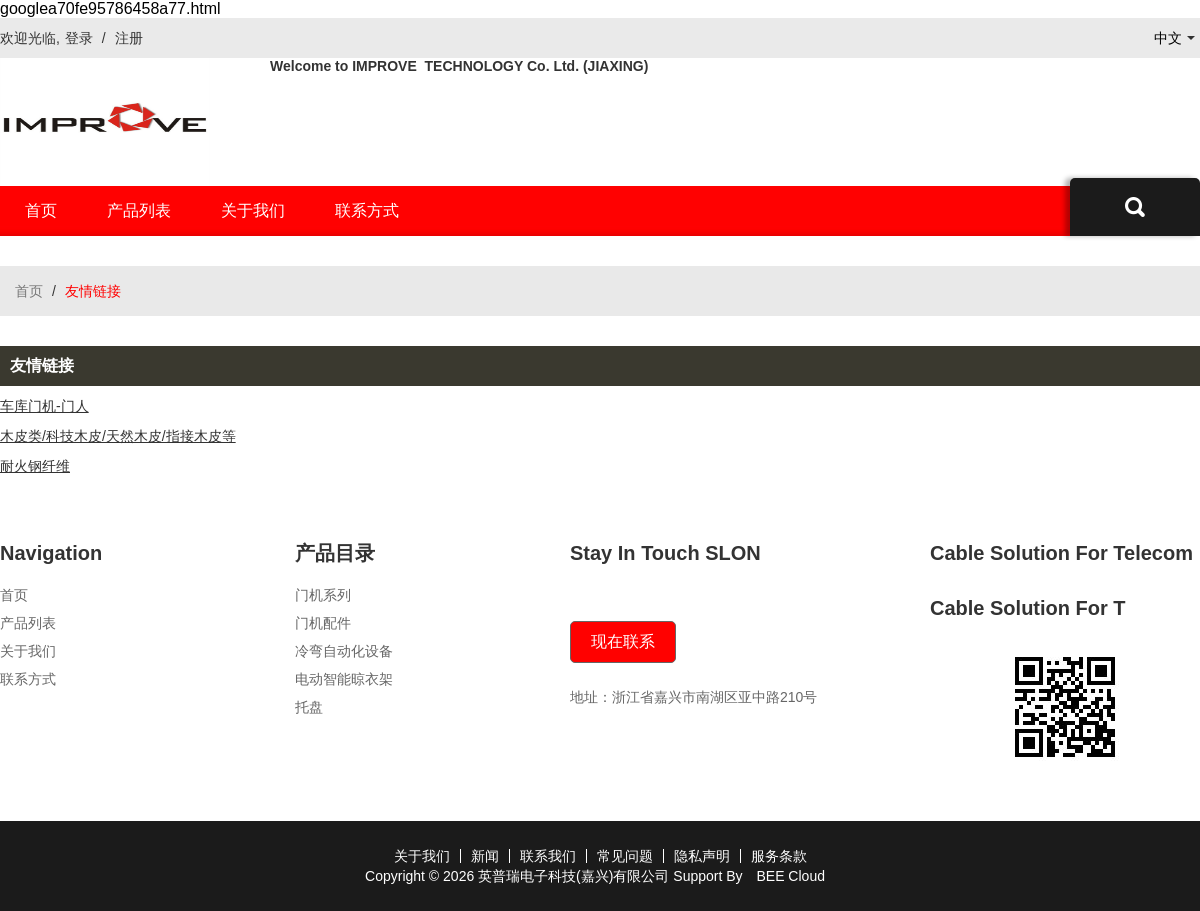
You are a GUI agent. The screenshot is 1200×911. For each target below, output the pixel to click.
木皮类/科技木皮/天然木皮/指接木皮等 (118, 436)
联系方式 (367, 210)
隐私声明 (702, 856)
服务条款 (779, 856)
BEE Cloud (790, 876)
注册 (129, 38)
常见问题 (625, 856)
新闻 (485, 856)
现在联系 (623, 641)
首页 (41, 210)
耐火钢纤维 (35, 466)
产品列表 (139, 210)
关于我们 (253, 210)
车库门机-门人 (44, 406)
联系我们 (548, 856)
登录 (79, 38)
